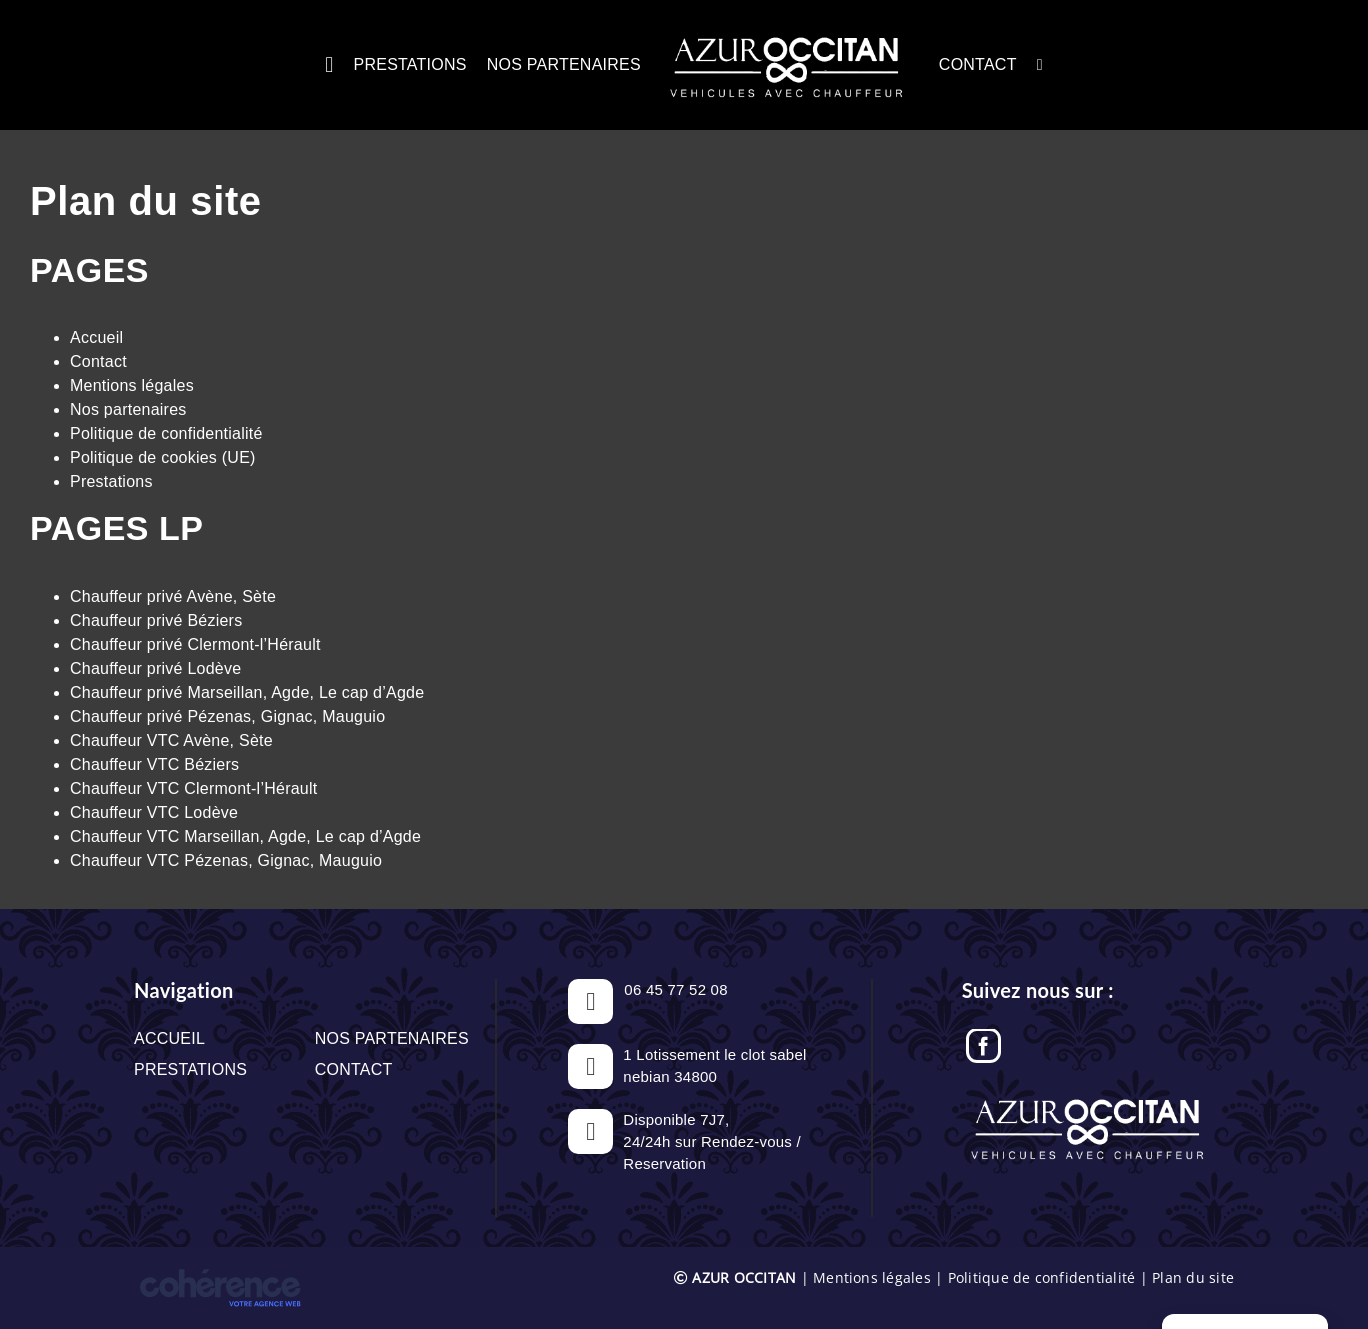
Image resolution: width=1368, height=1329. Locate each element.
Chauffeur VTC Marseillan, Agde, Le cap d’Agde (245, 836)
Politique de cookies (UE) (163, 457)
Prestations (111, 481)
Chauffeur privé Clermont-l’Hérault (195, 644)
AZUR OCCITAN (744, 1277)
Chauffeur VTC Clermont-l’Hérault (193, 788)
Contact (98, 361)
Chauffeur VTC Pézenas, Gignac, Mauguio (226, 860)
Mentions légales (132, 385)
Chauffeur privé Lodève (155, 668)
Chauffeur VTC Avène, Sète (171, 740)
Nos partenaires (128, 409)
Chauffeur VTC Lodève (154, 812)
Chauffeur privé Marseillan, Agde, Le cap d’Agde (247, 692)
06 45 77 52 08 (675, 989)
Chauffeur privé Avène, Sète (173, 596)
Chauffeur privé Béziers (156, 620)
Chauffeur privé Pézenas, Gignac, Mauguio (227, 716)
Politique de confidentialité (166, 433)
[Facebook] (983, 1040)
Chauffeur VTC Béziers (154, 764)
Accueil (96, 337)
